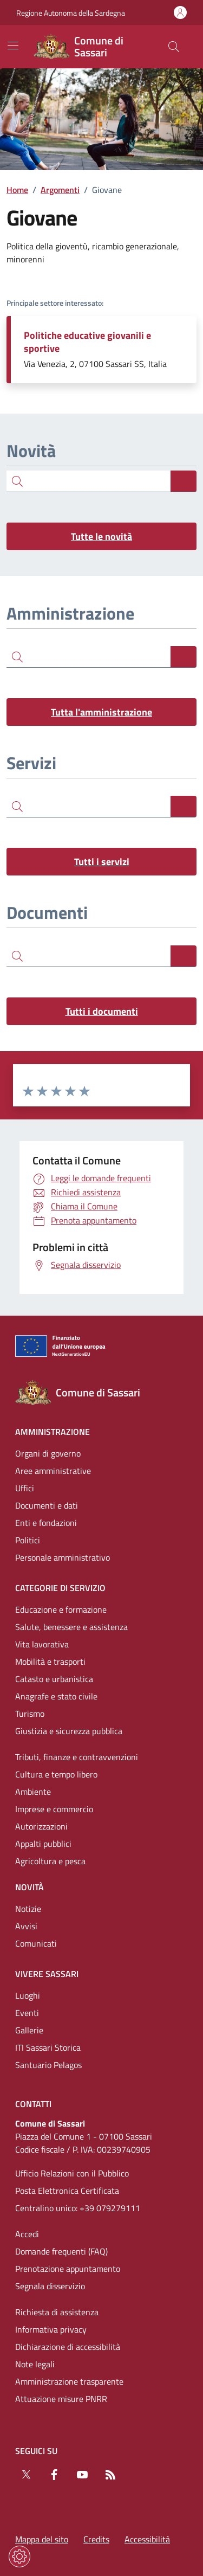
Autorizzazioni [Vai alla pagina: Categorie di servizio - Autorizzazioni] (41, 1826)
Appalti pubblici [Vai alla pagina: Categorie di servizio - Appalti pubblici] (43, 1843)
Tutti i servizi (101, 861)
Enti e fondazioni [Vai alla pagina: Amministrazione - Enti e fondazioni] (46, 1522)
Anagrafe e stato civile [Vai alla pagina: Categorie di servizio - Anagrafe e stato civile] (56, 1696)
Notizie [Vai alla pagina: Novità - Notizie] (28, 1908)
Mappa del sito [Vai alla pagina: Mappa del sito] (41, 2539)
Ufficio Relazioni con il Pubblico (72, 2173)
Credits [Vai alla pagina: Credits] (96, 2539)
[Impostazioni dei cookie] (19, 2556)
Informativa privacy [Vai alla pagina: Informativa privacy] (51, 2329)
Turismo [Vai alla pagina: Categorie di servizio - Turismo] (29, 1713)
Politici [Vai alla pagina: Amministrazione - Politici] (27, 1540)
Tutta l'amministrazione (101, 712)
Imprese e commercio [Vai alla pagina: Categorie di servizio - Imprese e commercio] (54, 1808)
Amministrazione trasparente (69, 2381)
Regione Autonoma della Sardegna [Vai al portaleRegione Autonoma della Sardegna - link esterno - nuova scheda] (70, 12)
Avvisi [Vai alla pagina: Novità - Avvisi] (26, 1926)
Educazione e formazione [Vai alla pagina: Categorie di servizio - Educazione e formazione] (61, 1609)
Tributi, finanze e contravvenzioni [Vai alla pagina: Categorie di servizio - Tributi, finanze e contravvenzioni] (76, 1756)
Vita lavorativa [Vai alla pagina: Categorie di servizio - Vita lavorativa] (42, 1644)
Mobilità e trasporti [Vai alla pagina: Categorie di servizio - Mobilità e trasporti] (50, 1661)
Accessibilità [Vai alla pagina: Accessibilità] (147, 2539)
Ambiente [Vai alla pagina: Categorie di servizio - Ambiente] (33, 1791)
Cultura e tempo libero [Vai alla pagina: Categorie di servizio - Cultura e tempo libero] (56, 1774)
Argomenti (60, 189)
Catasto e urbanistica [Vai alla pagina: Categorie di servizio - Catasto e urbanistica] (54, 1678)
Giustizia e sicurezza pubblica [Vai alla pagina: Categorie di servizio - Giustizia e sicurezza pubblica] (68, 1730)
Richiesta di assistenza (57, 2312)
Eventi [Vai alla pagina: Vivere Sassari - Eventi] (27, 2012)
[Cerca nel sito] (174, 47)
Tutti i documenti (102, 1011)
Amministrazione (52, 1431)
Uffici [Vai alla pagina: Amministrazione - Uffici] (24, 1488)
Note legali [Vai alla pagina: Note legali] (35, 2364)
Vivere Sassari (46, 1973)
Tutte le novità (101, 536)
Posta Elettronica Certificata (67, 2190)
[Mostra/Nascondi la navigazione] (12, 45)
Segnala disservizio (50, 2285)
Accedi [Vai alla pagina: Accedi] (27, 2233)
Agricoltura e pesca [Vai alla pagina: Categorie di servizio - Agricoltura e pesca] (50, 1860)
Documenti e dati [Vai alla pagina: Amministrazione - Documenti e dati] (46, 1505)
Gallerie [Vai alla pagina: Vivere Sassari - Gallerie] (29, 2030)
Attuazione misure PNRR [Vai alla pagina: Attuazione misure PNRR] (61, 2398)
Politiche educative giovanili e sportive (87, 342)
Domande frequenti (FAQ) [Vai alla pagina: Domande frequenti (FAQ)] (61, 2251)
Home (17, 189)
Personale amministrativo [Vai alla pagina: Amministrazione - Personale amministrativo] (62, 1557)
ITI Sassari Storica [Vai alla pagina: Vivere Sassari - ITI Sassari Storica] (48, 2047)
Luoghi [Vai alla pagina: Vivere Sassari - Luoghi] (27, 1995)
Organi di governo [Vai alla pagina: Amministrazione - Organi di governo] (48, 1453)
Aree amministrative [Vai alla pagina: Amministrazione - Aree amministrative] (53, 1470)
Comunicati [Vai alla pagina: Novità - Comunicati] (36, 1943)
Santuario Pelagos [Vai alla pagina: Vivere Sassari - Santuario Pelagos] (48, 2064)
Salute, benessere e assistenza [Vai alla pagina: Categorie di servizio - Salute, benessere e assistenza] (71, 1626)
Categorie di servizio (60, 1587)
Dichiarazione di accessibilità (67, 2346)
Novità (29, 1887)
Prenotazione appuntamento (67, 2268)
